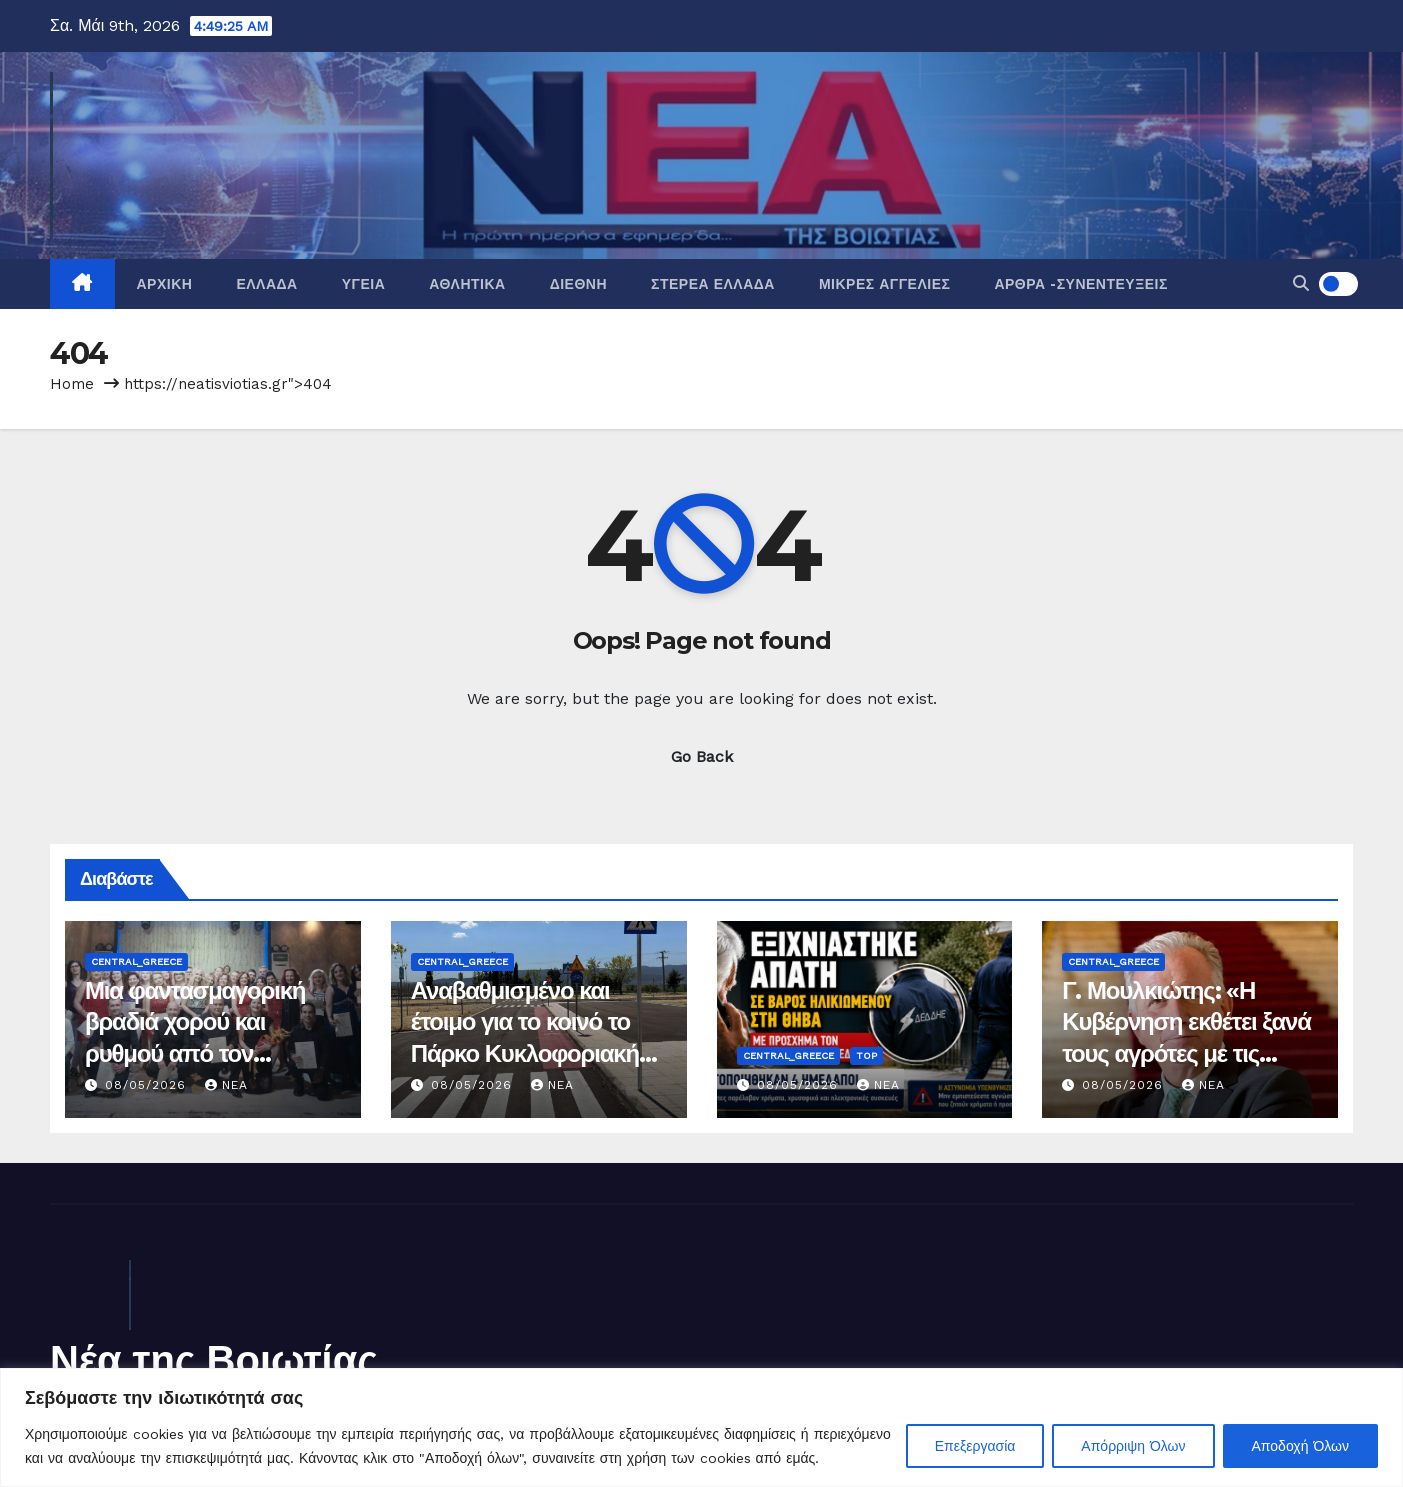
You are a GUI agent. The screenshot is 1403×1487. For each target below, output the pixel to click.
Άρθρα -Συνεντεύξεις (1080, 284)
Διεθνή (578, 284)
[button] (1301, 283)
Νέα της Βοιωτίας (214, 1359)
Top (866, 1055)
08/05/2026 (148, 1085)
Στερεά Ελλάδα (713, 284)
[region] (701, 1427)
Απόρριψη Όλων (1133, 1446)
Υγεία (364, 284)
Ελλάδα (266, 284)
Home (72, 384)
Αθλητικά (467, 284)
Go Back (702, 756)
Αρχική (165, 284)
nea (226, 1085)
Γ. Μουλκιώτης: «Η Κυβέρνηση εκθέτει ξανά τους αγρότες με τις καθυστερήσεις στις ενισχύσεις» (1186, 1053)
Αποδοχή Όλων (1300, 1446)
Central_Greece (136, 961)
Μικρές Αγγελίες (884, 284)
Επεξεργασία (975, 1446)
